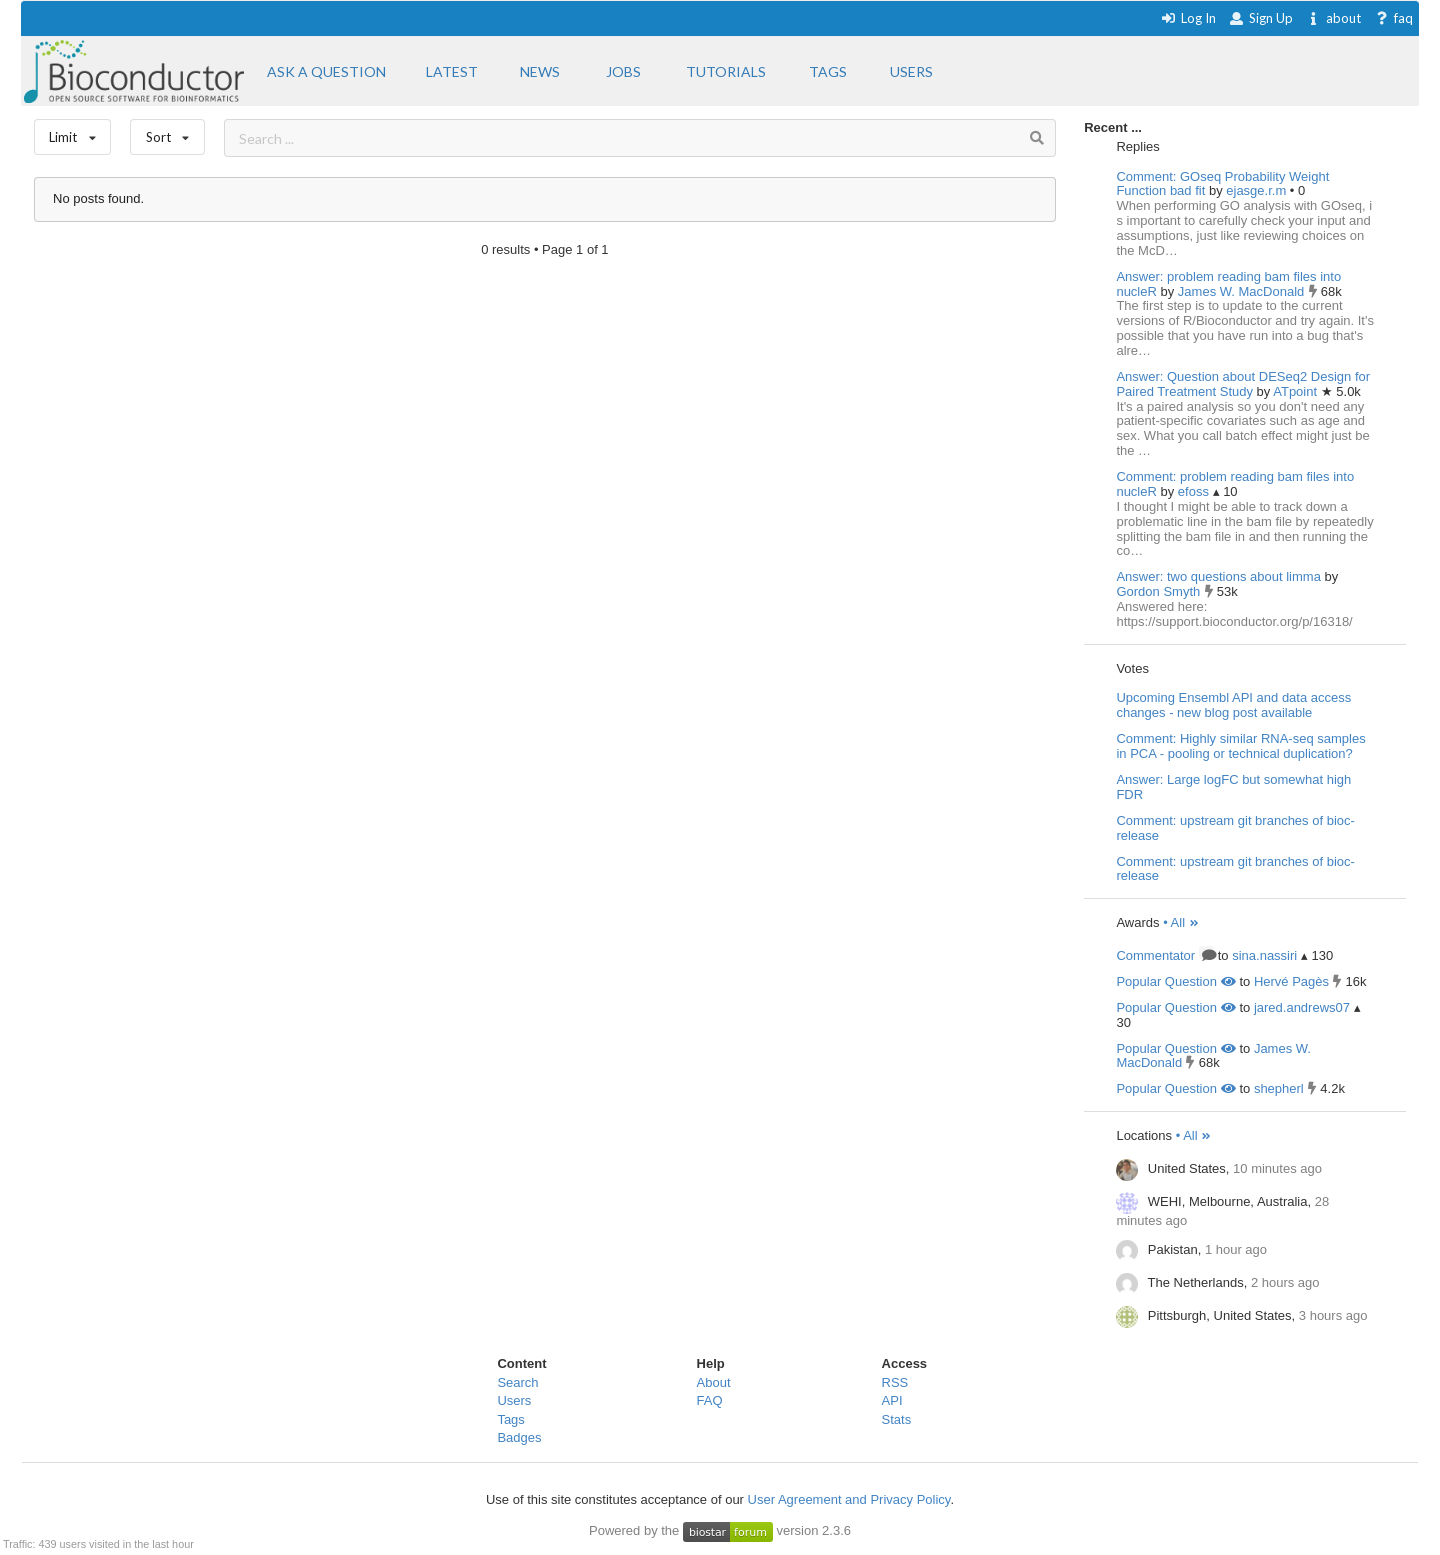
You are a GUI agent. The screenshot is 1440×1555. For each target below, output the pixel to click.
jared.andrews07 (1302, 1007)
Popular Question (1175, 981)
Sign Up (1261, 18)
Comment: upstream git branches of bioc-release (1235, 828)
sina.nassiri (1264, 955)
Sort (167, 132)
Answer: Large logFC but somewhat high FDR (1233, 787)
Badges (519, 1437)
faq (1393, 18)
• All (1181, 922)
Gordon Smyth (1159, 591)
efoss (1195, 491)
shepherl (1279, 1088)
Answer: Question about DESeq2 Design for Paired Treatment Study (1243, 384)
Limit (73, 132)
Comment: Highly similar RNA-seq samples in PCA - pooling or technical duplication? (1240, 746)
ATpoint (1296, 391)
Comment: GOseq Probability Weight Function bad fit (1222, 184)
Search (517, 1382)
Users (514, 1400)
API (892, 1400)
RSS (895, 1382)
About (714, 1382)
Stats (897, 1419)
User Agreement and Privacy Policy (849, 1499)
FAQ (710, 1400)
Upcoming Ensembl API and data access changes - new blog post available (1233, 705)
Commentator (1165, 955)
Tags (510, 1419)
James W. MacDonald (1243, 291)
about (1333, 18)
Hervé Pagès (1291, 981)
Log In (1188, 18)
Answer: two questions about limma (1218, 576)
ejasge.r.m (1258, 190)
